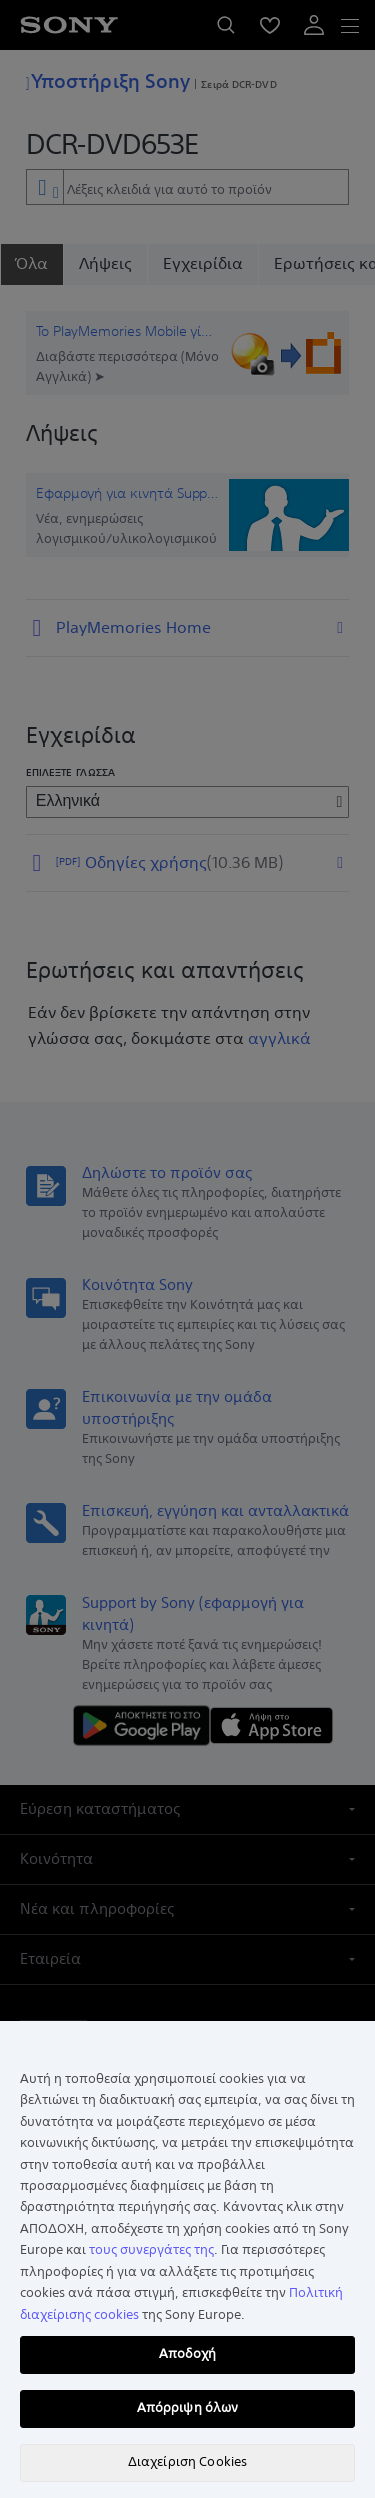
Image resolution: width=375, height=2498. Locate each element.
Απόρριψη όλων (188, 2408)
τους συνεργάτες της (151, 2250)
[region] (187, 2259)
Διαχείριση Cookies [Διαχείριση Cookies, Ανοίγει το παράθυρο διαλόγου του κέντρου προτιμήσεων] (187, 2462)
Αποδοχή (187, 2354)
